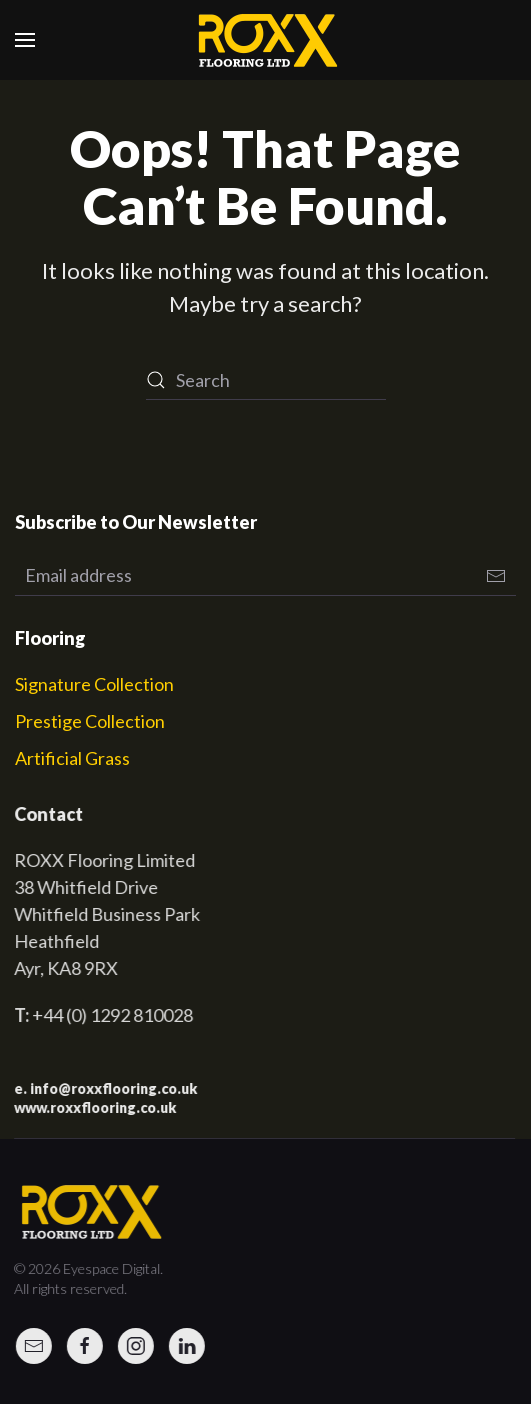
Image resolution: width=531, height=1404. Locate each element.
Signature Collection (94, 684)
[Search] (266, 380)
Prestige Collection (90, 721)
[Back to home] (266, 40)
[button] (25, 40)
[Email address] (265, 576)
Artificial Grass (72, 758)
